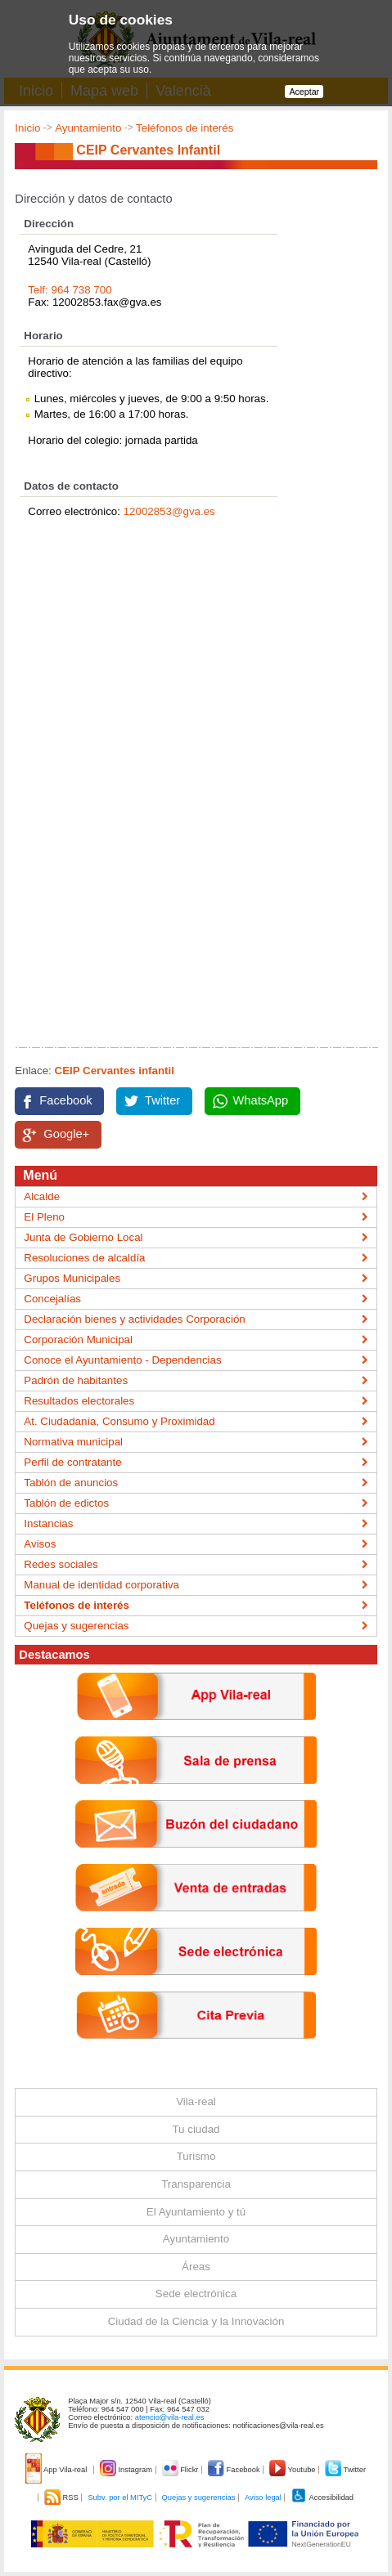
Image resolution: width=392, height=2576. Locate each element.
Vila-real (196, 2101)
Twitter (162, 1100)
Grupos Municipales (72, 1278)
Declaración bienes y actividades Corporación (134, 1319)
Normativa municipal (73, 1442)
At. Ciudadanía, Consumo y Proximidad (119, 1421)
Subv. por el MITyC (120, 2497)
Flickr (181, 2470)
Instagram (127, 2470)
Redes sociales (60, 1564)
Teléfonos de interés (184, 128)
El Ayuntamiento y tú (196, 2212)
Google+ (66, 1133)
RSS (62, 2497)
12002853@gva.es (169, 511)
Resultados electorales (79, 1401)
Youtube (293, 2470)
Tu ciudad (195, 2129)
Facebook (65, 1100)
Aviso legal (263, 2497)
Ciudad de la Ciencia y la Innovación (196, 2321)
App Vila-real (57, 2470)
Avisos (40, 1544)
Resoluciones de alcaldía (84, 1258)
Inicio (27, 128)
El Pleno (44, 1217)
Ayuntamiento (88, 128)
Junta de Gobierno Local (83, 1237)
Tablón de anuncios (71, 1482)
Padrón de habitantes (76, 1380)
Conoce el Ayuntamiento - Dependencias (122, 1360)
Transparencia (196, 2184)
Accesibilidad (322, 2497)
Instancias (48, 1523)
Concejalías (52, 1298)
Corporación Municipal (78, 1339)
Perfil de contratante (72, 1462)
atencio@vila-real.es (170, 2417)
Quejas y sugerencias (76, 1626)
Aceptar (304, 91)
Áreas (196, 2266)
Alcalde (42, 1196)
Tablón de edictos (66, 1503)
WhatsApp (261, 1100)
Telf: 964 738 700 (69, 290)
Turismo (196, 2156)
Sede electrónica (196, 2293)
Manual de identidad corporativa (101, 1585)
